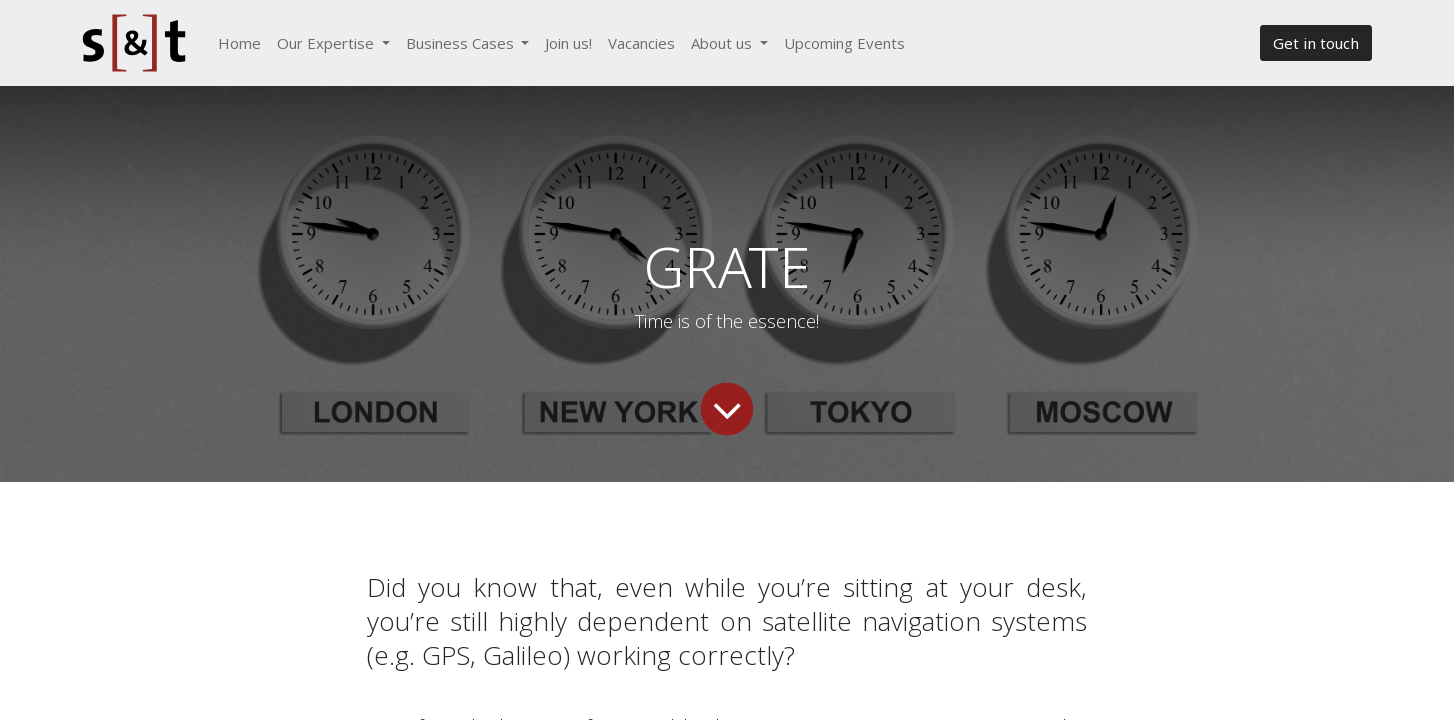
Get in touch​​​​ (1316, 43)
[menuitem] (239, 43)
